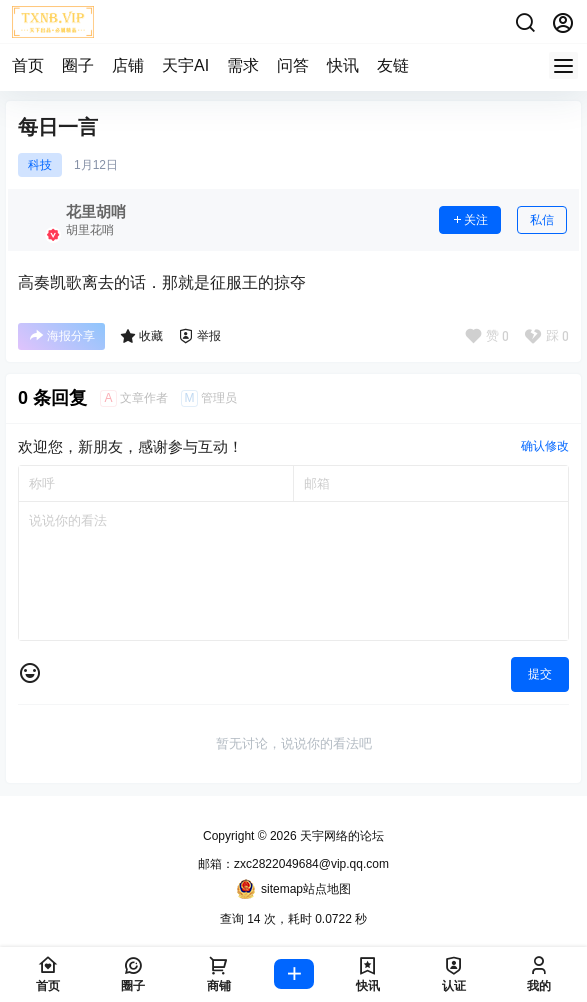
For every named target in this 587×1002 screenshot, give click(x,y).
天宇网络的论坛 (340, 836)
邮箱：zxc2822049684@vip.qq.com (293, 864)
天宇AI (185, 65)
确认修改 (545, 446)
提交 (540, 674)
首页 (28, 65)
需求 (243, 65)
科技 (40, 165)
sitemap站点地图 (293, 889)
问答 (293, 65)
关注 (470, 220)
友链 (393, 65)
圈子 (78, 65)
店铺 (128, 65)
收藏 (141, 336)
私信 (542, 220)
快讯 (343, 65)
